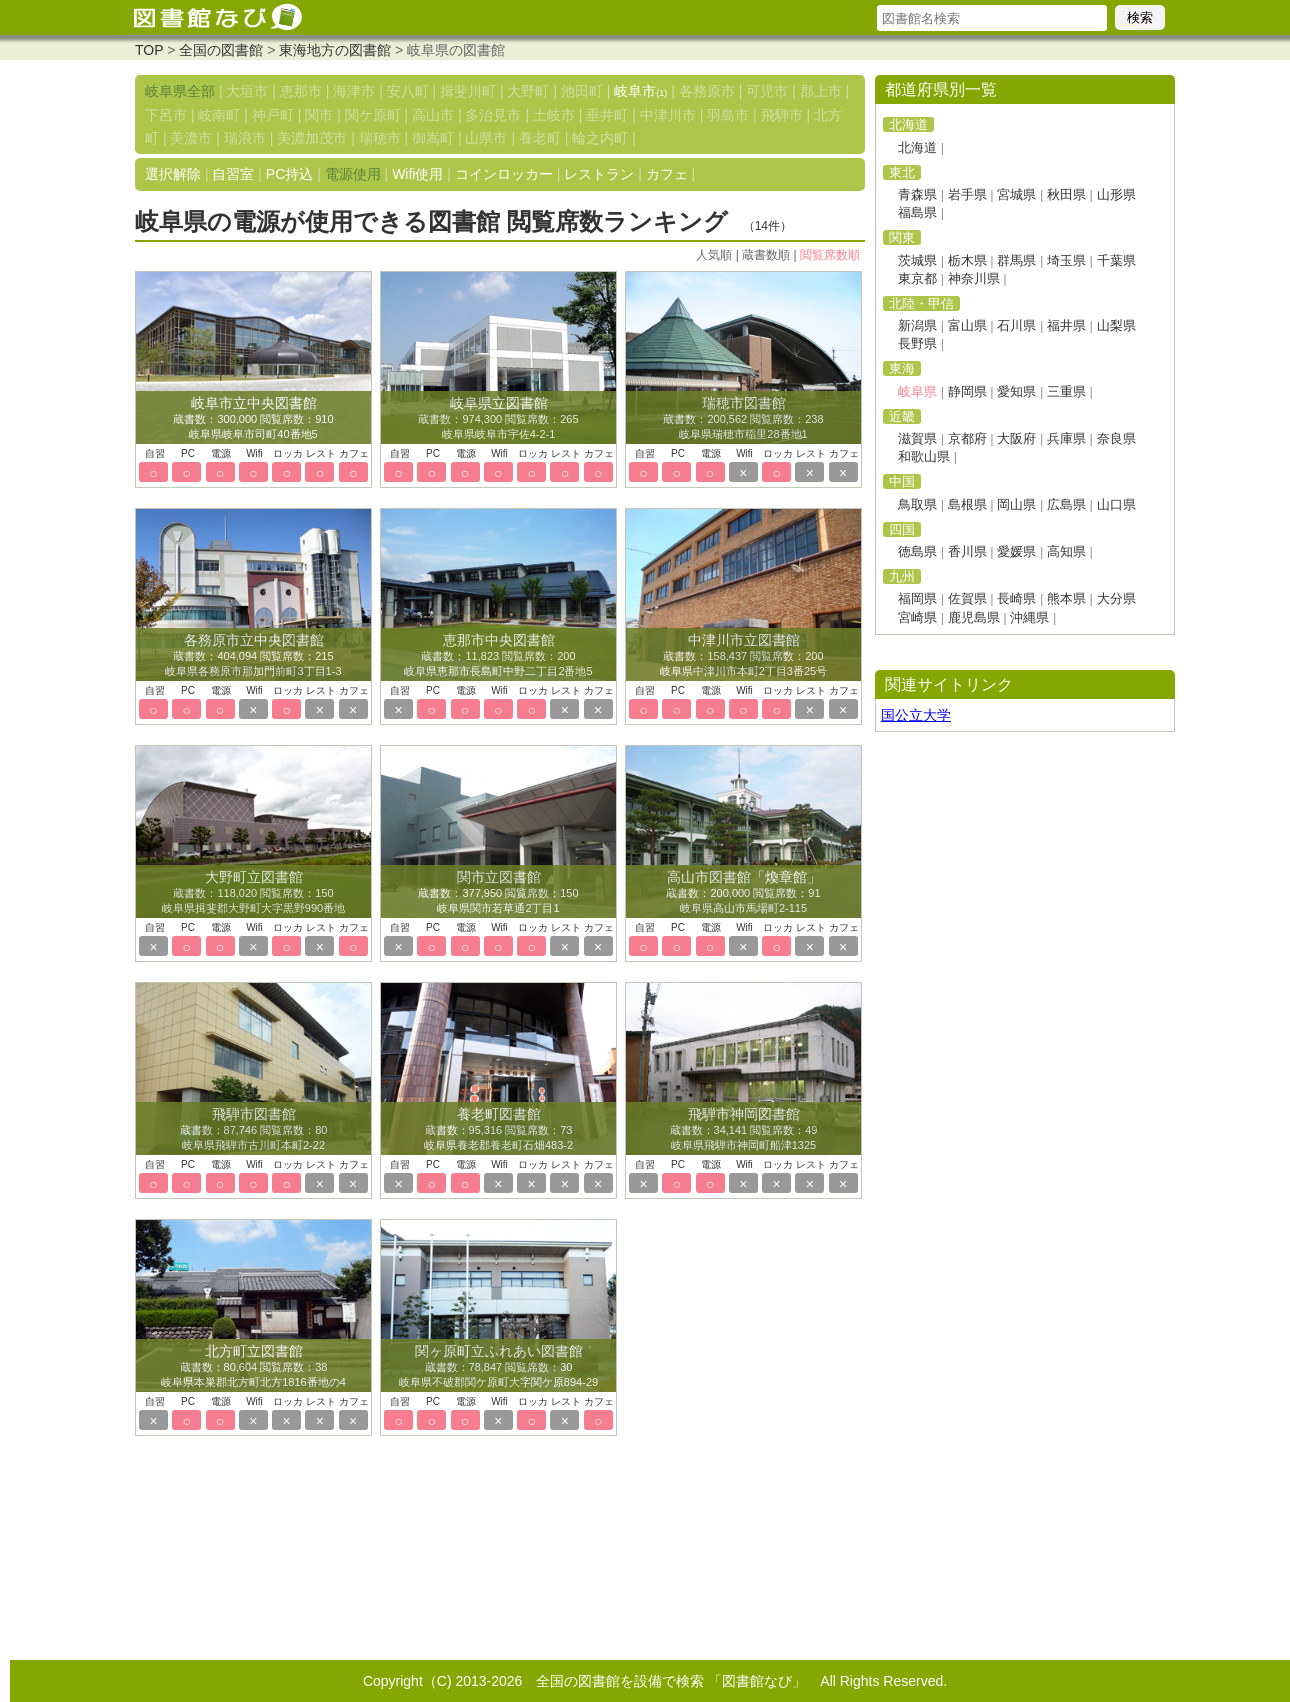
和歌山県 (924, 456)
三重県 (1066, 391)
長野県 (917, 343)
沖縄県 (1029, 617)
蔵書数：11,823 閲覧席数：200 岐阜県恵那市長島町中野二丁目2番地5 (498, 656)
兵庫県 (1066, 438)
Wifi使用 (417, 174)
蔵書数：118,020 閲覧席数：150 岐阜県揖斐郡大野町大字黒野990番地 (253, 893)
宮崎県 (917, 617)
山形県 (1116, 194)
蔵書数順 (766, 255)
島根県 (967, 504)
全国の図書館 (221, 50)
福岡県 (917, 598)
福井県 (1066, 325)
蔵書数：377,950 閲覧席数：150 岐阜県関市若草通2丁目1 (498, 893)
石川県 (1016, 325)
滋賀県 (917, 438)
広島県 (1066, 504)
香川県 (967, 551)
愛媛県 (1016, 551)
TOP (149, 50)
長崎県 (1016, 598)
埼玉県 (1066, 260)
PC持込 (289, 174)
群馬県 (1016, 260)
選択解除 (173, 174)
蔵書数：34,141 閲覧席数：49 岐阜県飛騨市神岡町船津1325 (744, 1130)
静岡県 (967, 391)
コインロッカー (504, 174)
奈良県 (1116, 438)
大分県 (1116, 598)
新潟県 (917, 325)
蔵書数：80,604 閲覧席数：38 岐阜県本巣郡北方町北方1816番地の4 (253, 1367)
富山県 (967, 325)
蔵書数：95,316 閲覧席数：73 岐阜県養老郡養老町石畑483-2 (498, 1130)
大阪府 (1016, 438)
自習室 (233, 174)
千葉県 (1116, 260)
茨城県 (917, 260)
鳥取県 (917, 504)
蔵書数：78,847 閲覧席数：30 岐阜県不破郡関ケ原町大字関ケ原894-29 (498, 1367)
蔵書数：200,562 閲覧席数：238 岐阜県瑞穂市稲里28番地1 (743, 419)
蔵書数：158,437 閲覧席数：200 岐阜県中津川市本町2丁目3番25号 (743, 656)
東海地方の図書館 (335, 50)
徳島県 (917, 551)
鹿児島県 (974, 617)
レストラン (599, 174)
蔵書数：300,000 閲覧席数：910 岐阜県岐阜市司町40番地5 (253, 419)
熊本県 (1066, 598)
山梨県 (1116, 325)
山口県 (1116, 504)
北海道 (917, 147)
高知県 (1066, 551)
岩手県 (967, 194)
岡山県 (1016, 504)
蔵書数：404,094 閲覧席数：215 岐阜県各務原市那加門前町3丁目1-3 (253, 656)
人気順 (714, 255)
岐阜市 (640, 91)
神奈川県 (974, 278)
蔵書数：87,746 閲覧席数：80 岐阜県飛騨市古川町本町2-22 (254, 1130)
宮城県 (1016, 194)
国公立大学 (916, 715)
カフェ (667, 174)
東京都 (917, 278)
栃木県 (967, 260)
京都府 (967, 438)
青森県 (917, 194)
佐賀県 (967, 598)
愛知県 (1016, 391)
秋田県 (1066, 194)
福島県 (917, 212)
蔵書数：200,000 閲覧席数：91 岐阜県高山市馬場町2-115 (743, 893)
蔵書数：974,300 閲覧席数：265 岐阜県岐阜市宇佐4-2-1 (498, 419)
